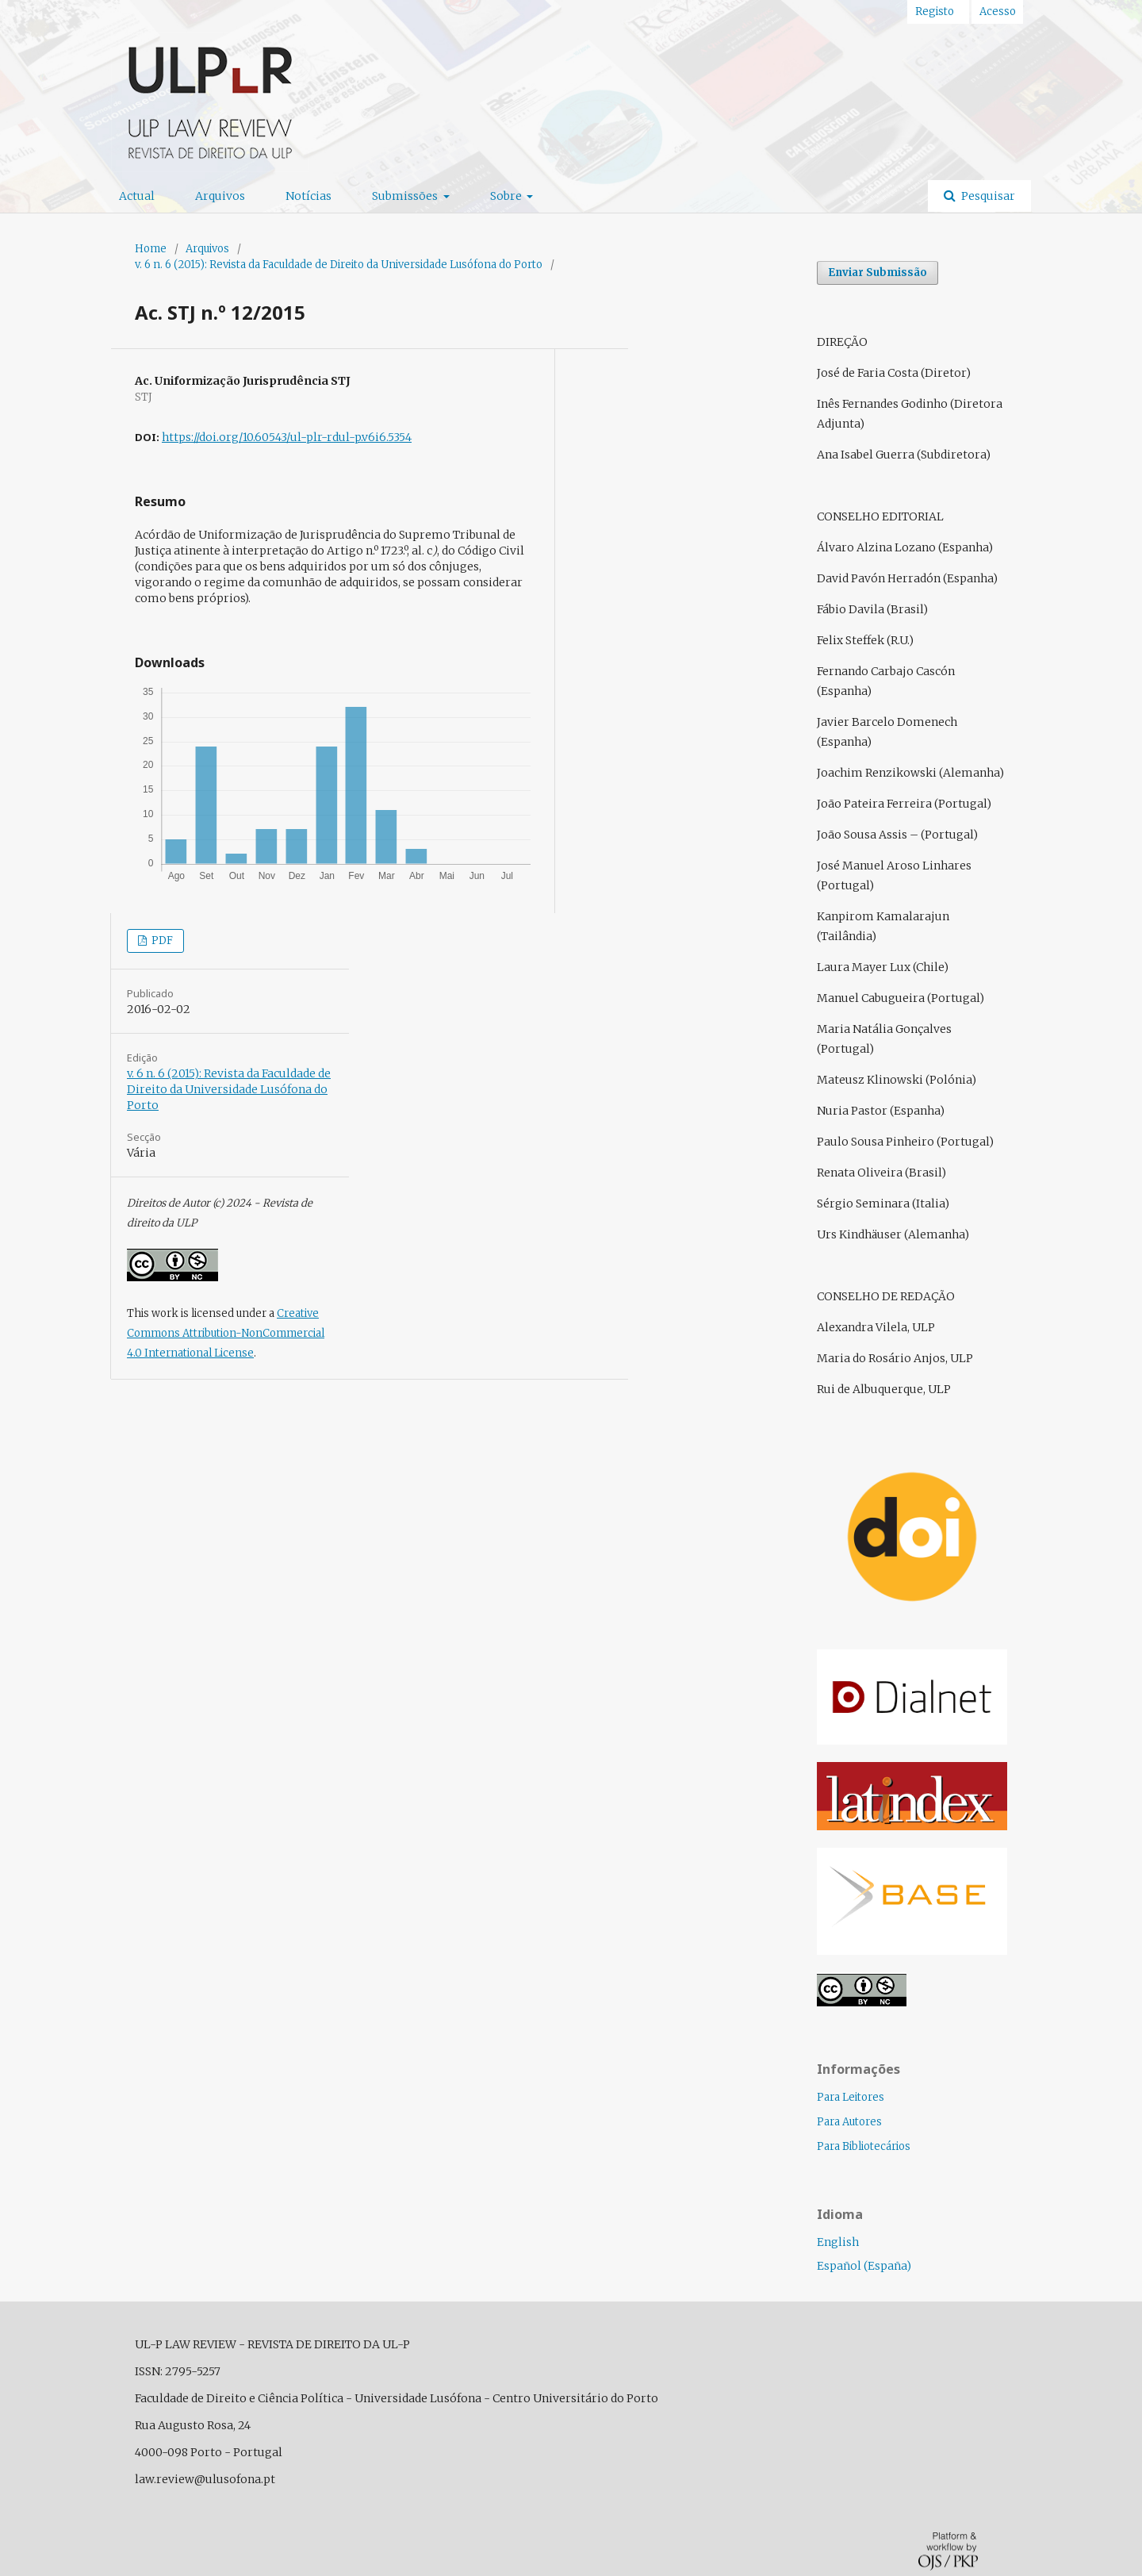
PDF (161, 940)
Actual (137, 196)
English (838, 2242)
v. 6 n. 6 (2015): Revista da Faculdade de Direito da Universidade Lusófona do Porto (338, 264)
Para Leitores (850, 2097)
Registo (934, 11)
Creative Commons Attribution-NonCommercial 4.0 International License (225, 1333)
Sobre (507, 196)
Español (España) (864, 2266)
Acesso (997, 11)
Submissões (406, 196)
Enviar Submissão (877, 272)
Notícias (308, 196)
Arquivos (220, 196)
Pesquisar (987, 196)
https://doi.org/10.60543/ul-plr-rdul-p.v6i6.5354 (287, 437)
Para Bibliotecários (863, 2146)
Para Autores (849, 2122)
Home (151, 248)
